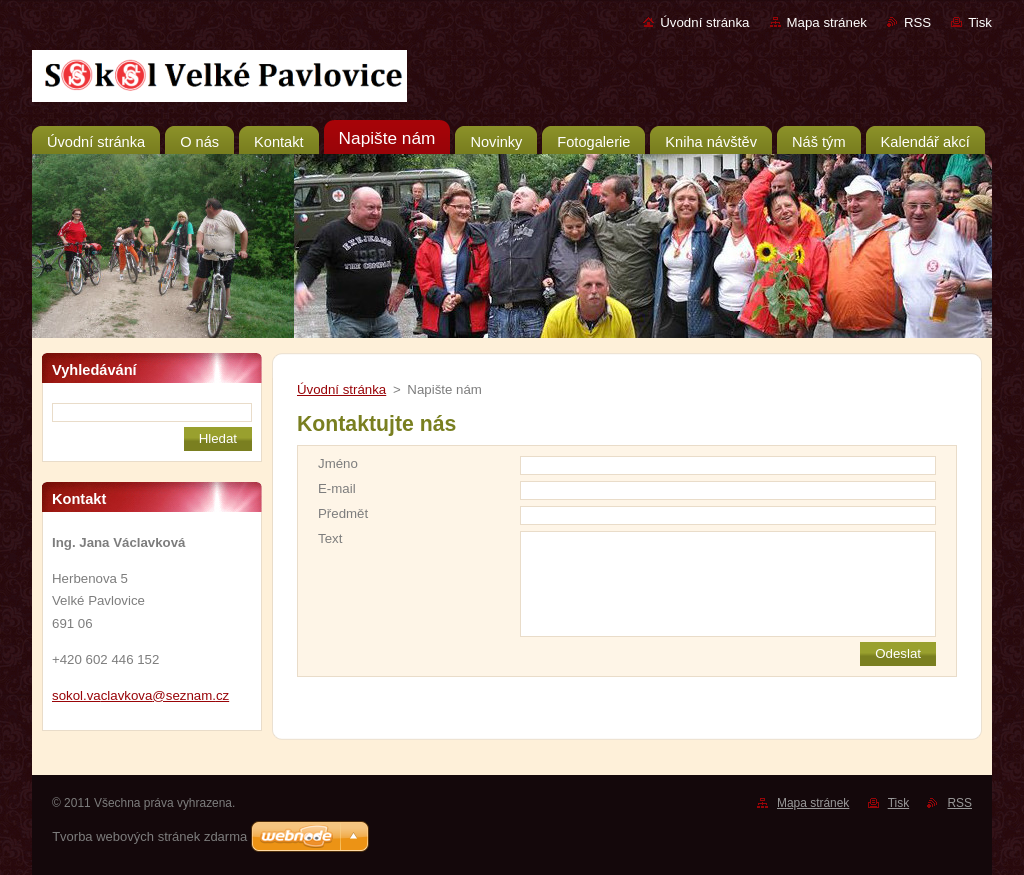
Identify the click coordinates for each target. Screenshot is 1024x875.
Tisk (980, 22)
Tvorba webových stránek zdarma (149, 836)
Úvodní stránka (704, 22)
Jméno (338, 463)
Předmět (343, 513)
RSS (917, 22)
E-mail (337, 488)
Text (330, 538)
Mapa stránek (827, 22)
